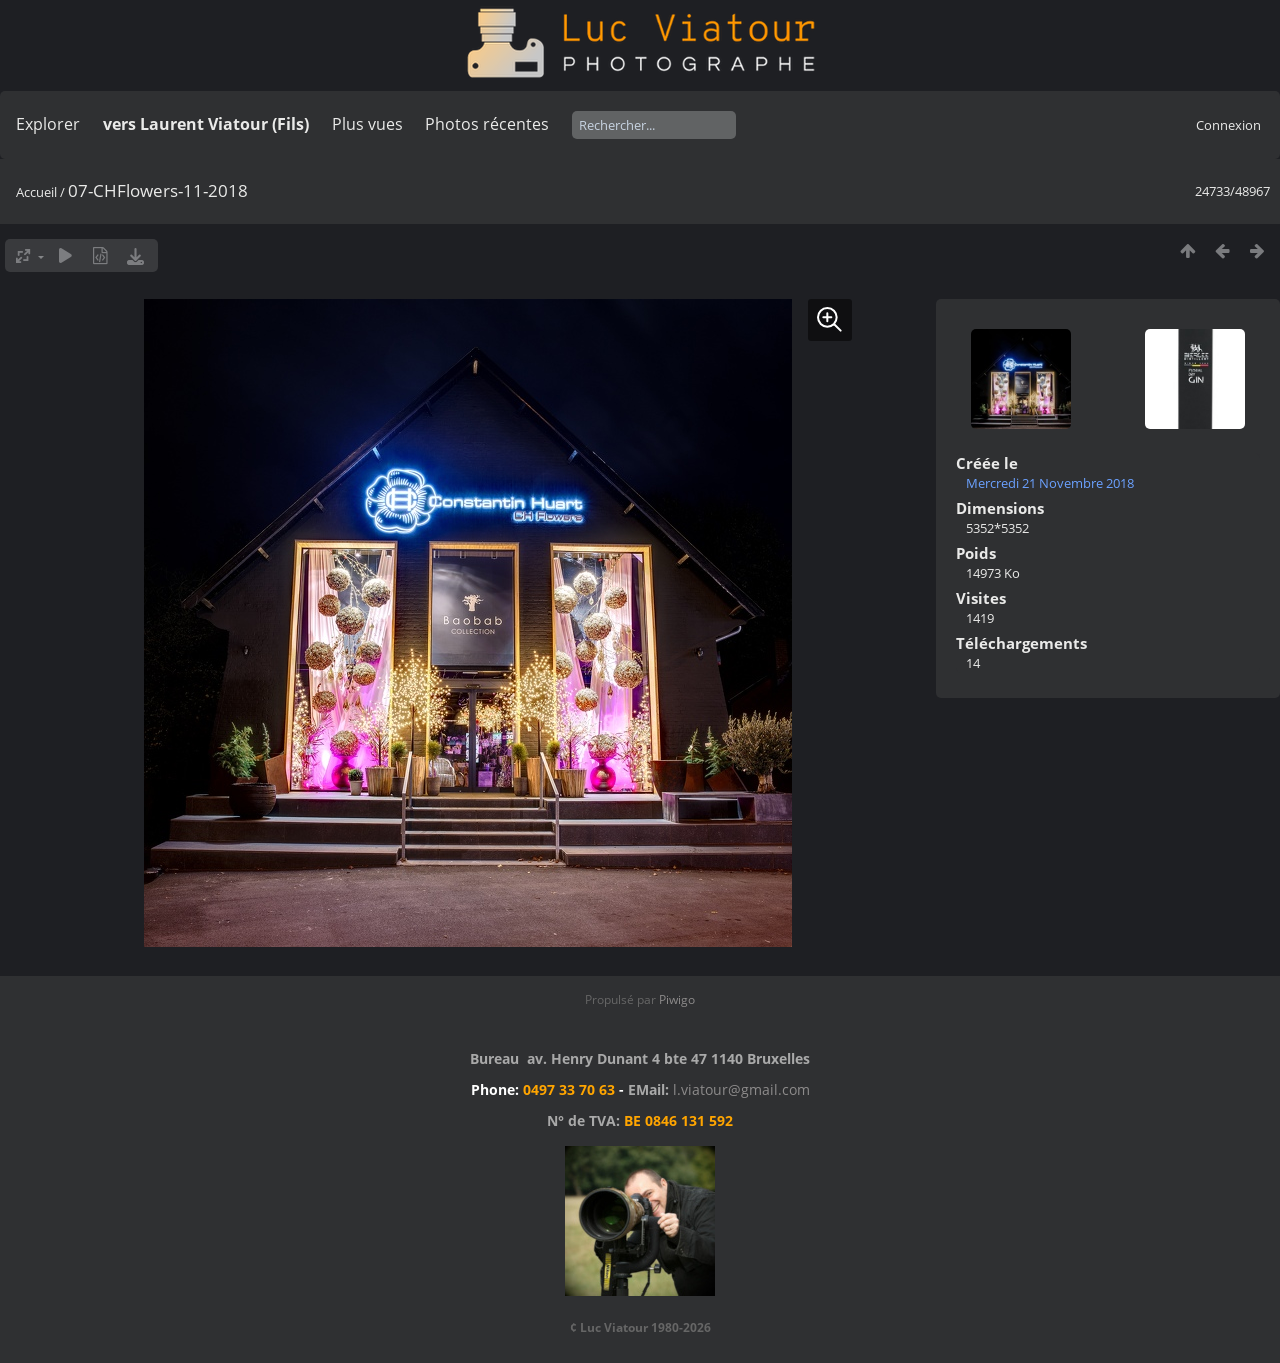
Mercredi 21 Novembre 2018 (1050, 483)
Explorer (48, 124)
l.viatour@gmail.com (741, 1089)
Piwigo (677, 999)
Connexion (1228, 125)
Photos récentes (487, 124)
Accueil (36, 192)
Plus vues (367, 124)
